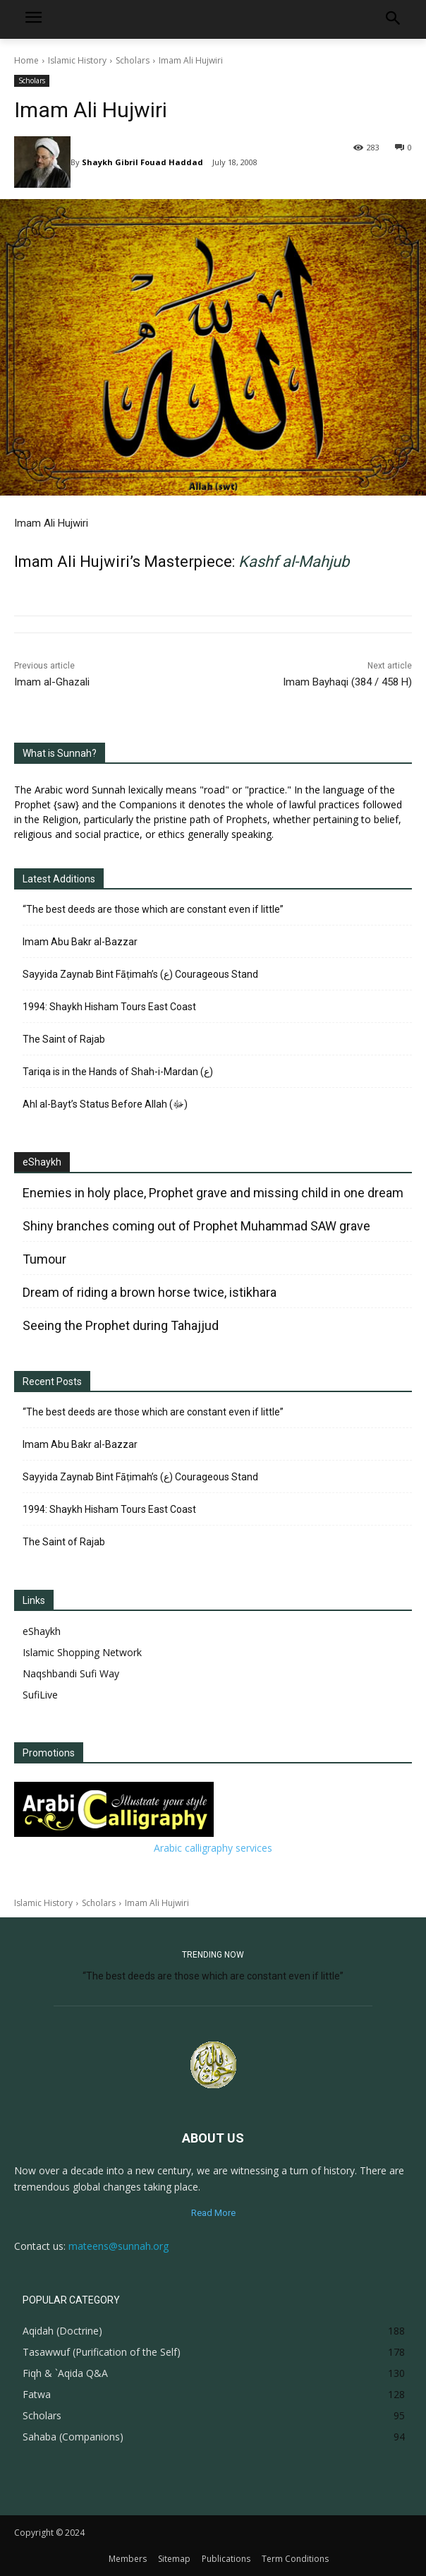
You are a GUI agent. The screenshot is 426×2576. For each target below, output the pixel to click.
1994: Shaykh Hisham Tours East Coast (109, 1006)
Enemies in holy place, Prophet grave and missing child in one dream (213, 1192)
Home (26, 60)
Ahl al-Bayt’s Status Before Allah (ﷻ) (105, 1104)
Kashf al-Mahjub (293, 561)
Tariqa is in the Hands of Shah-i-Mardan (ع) (118, 1071)
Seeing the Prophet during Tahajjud (121, 1325)
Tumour (44, 1259)
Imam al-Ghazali (52, 682)
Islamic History (77, 60)
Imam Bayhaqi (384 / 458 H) (347, 682)
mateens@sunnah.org (118, 2246)
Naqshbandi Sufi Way (71, 1673)
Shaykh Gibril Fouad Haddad (142, 162)
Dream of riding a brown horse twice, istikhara (149, 1292)
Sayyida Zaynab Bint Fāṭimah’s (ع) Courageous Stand (140, 974)
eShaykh (42, 1162)
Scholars (133, 60)
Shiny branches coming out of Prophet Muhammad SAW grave (196, 1225)
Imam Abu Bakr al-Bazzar (80, 941)
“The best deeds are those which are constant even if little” (153, 909)
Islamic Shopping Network (82, 1652)
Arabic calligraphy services (213, 1848)
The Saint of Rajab (64, 1039)
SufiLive (40, 1694)
